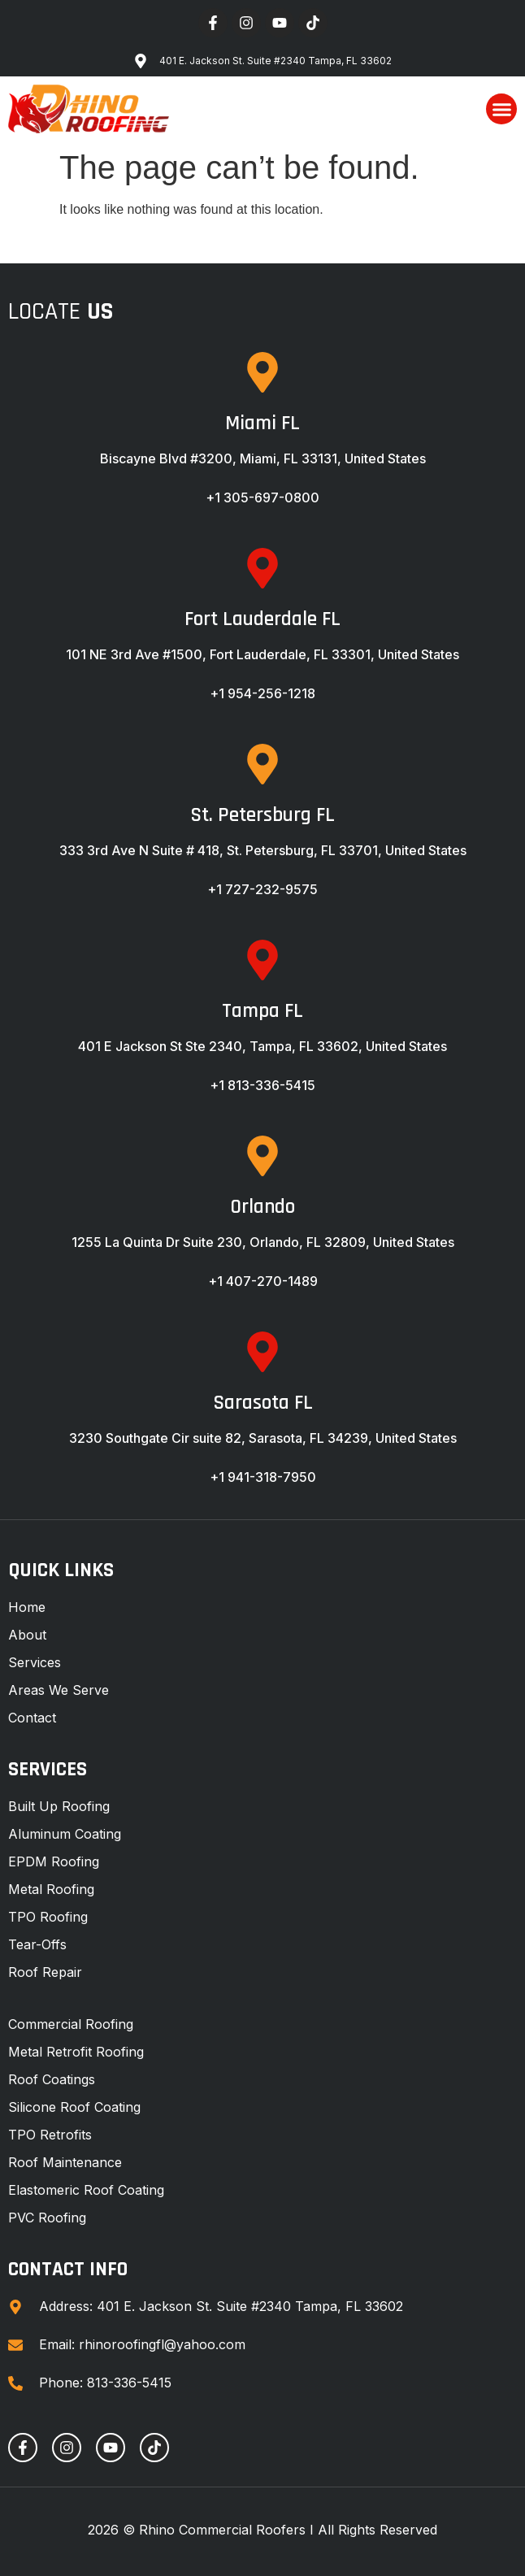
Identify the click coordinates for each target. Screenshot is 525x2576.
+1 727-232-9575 (262, 889)
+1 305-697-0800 (262, 497)
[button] (501, 108)
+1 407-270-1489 (263, 1281)
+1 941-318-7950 (263, 1477)
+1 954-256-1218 (262, 693)
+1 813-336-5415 (262, 1085)
